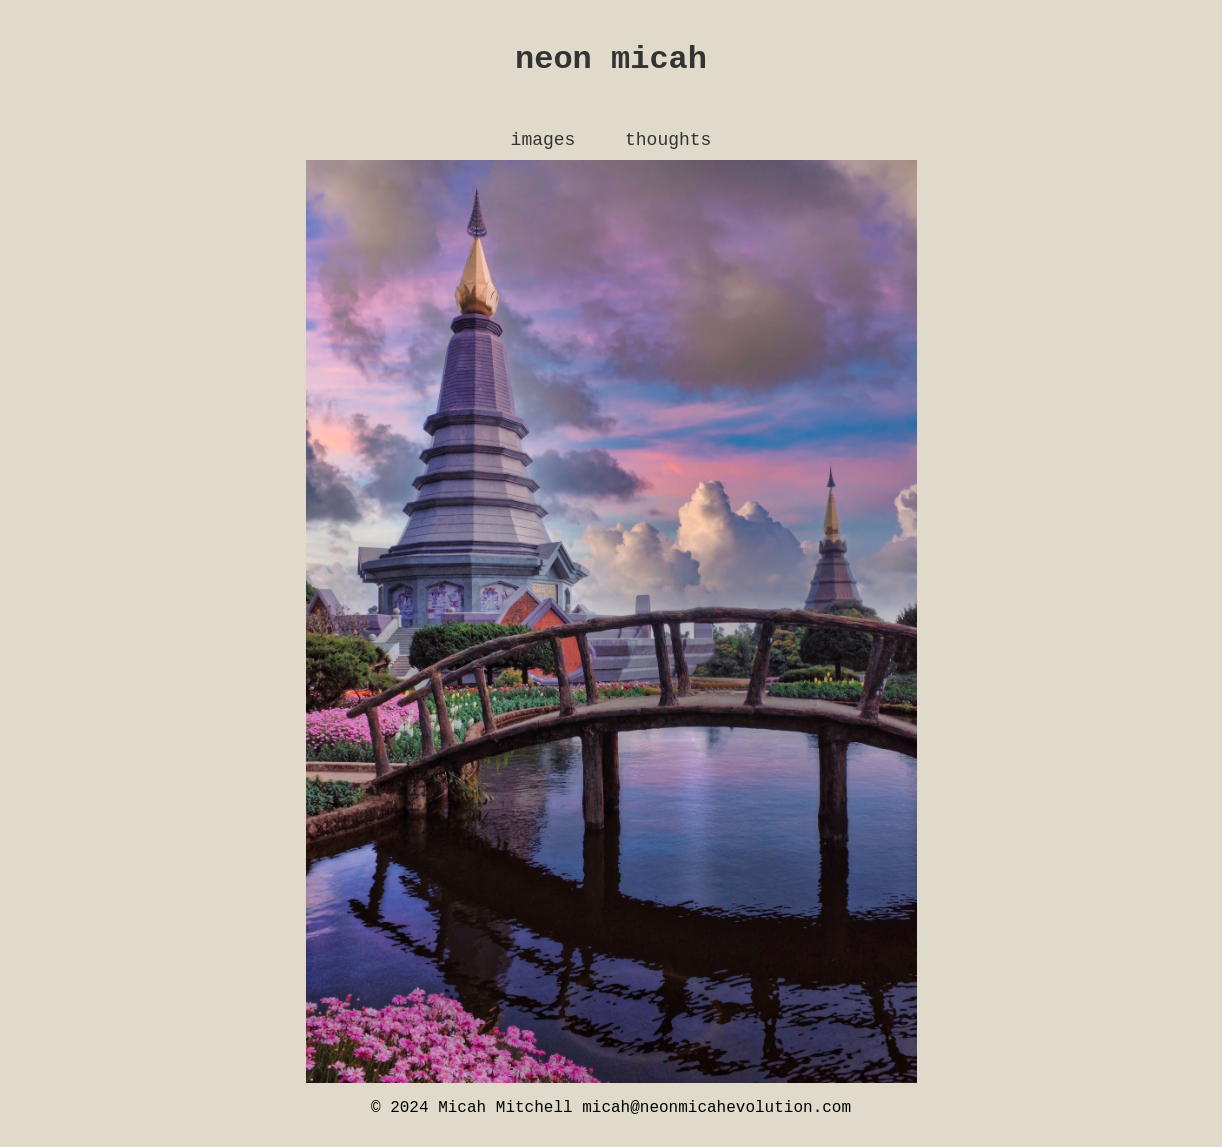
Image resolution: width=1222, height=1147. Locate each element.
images (543, 148)
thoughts (668, 148)
